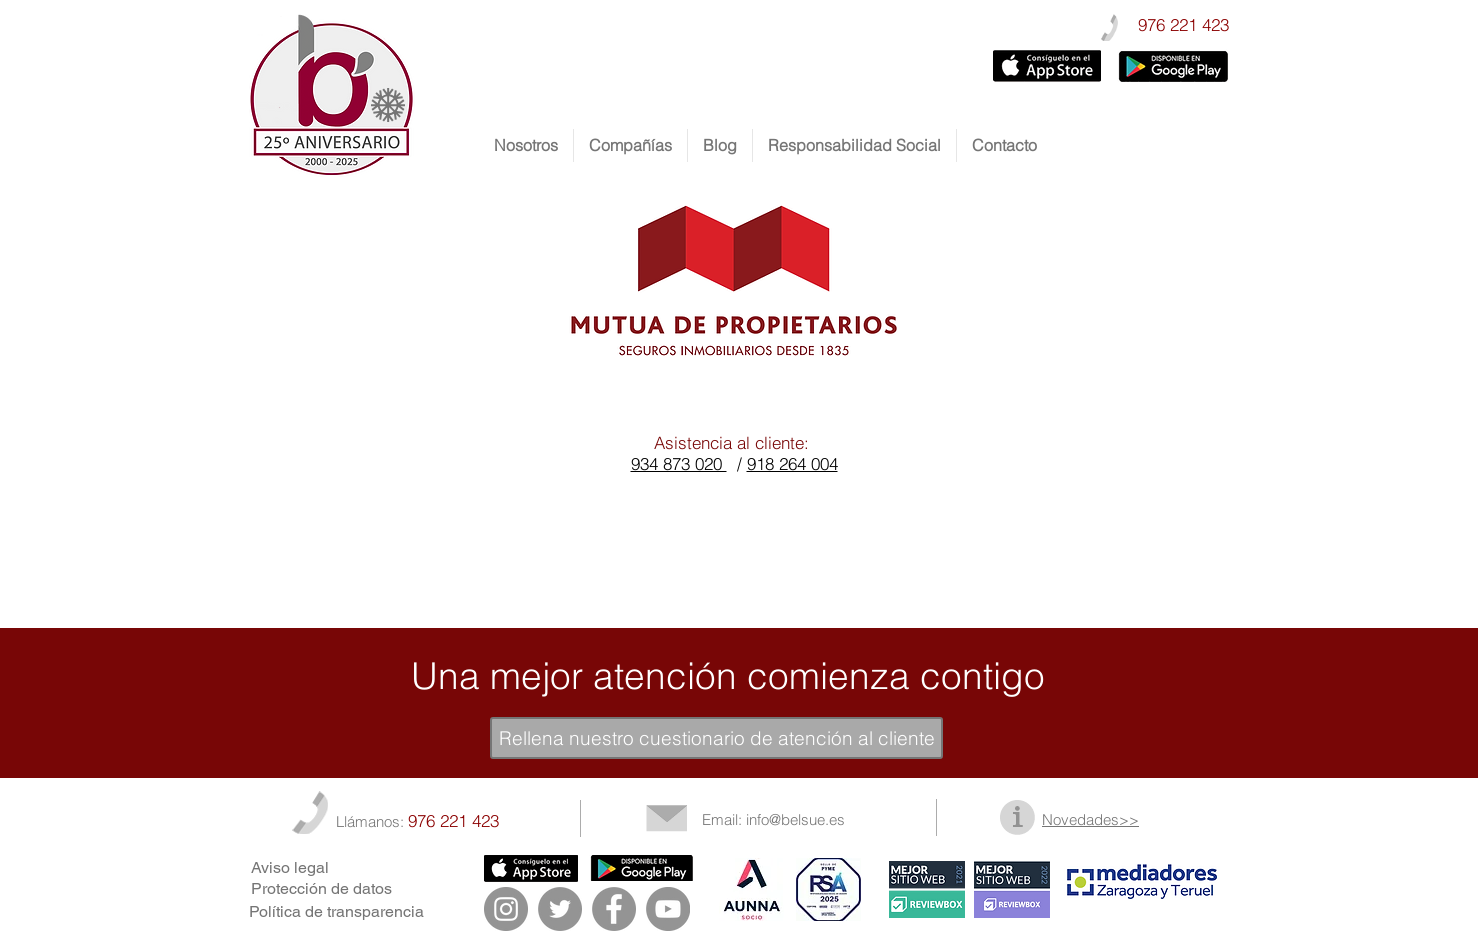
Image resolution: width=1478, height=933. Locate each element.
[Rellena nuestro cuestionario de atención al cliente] (716, 738)
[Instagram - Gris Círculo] (506, 909)
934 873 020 (679, 463)
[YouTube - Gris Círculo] (668, 909)
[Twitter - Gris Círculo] (560, 909)
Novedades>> (1090, 819)
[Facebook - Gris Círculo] (614, 909)
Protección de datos (321, 888)
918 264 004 (792, 463)
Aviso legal (290, 867)
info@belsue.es (795, 819)
